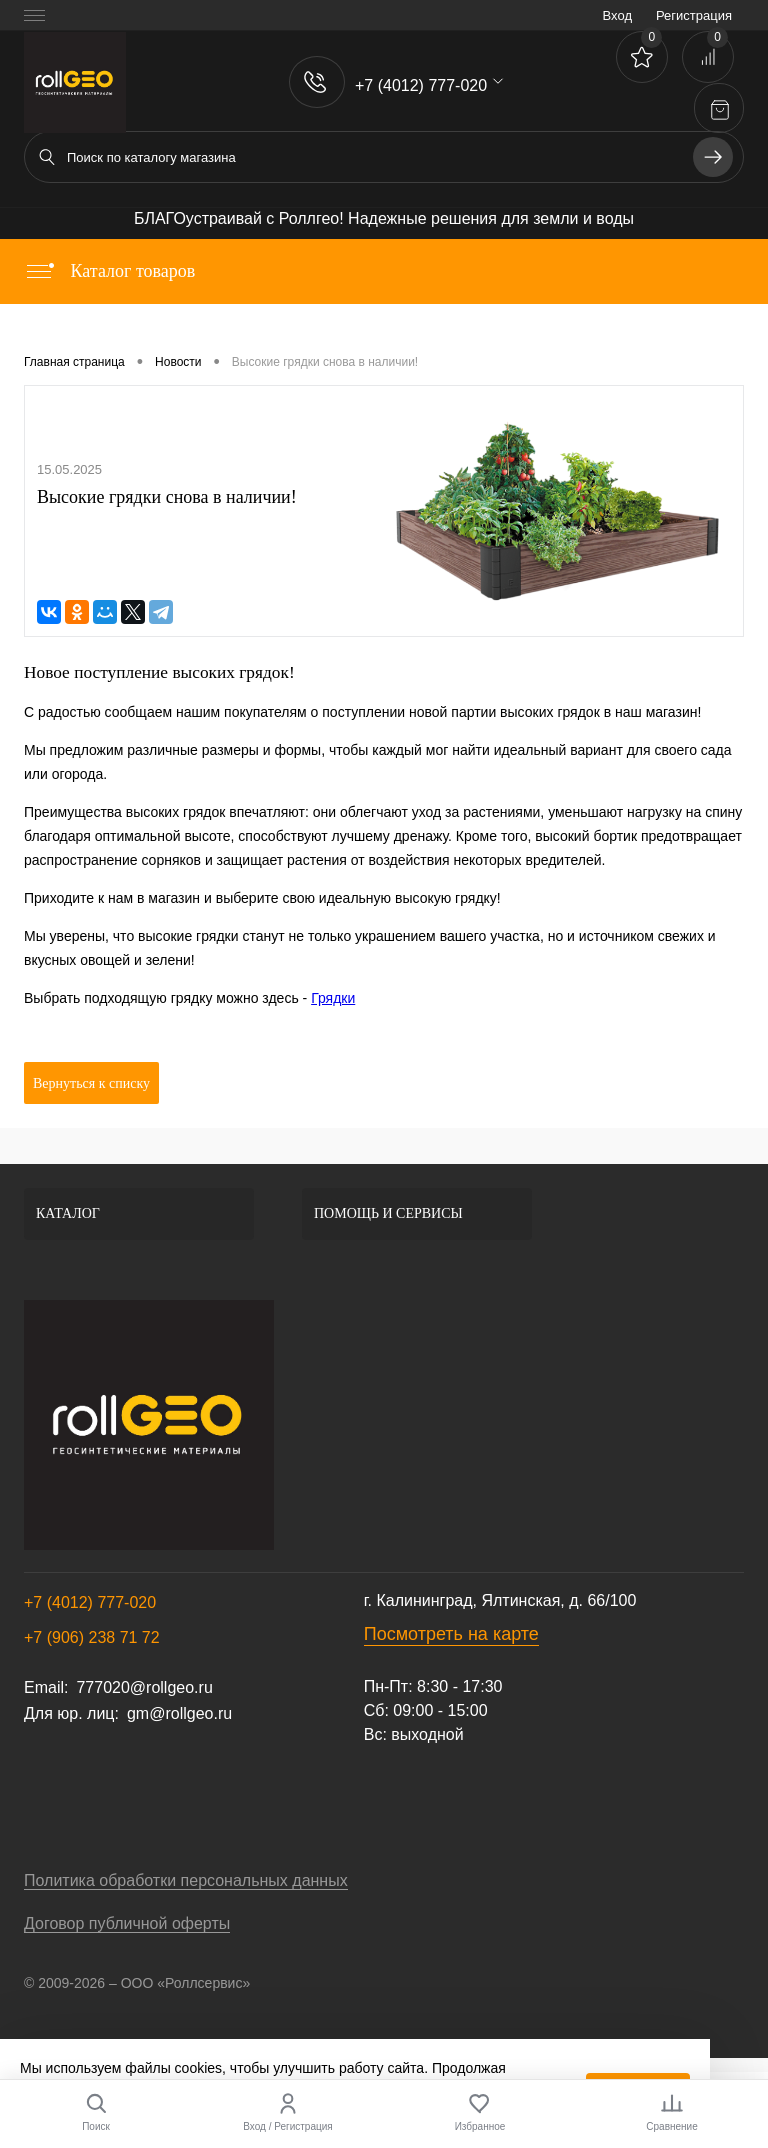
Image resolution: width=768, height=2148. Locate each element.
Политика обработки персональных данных (186, 1880)
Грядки (333, 998)
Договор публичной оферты (127, 1923)
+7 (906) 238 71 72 (92, 1637)
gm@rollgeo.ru (179, 1713)
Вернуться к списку (91, 1083)
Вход (617, 15)
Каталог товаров (109, 271)
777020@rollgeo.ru (144, 1687)
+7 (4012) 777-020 (90, 1602)
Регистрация (694, 15)
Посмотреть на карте (451, 1634)
